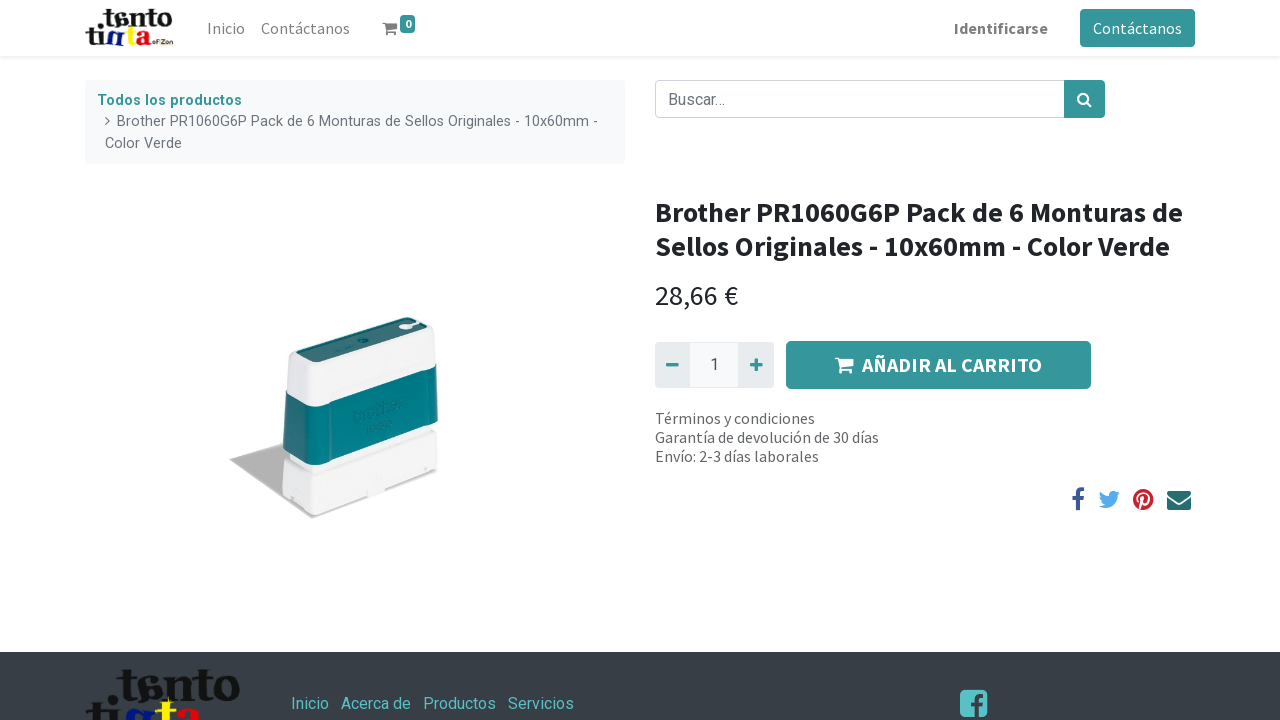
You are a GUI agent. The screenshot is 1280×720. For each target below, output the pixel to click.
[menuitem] (226, 28)
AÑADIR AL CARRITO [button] (938, 364)
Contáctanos (1137, 28)
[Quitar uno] (672, 365)
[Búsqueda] (1084, 99)
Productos (459, 703)
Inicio (310, 703)
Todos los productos (169, 100)
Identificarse (1001, 28)
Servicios (541, 703)
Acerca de (376, 703)
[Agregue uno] (755, 365)
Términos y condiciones (735, 418)
